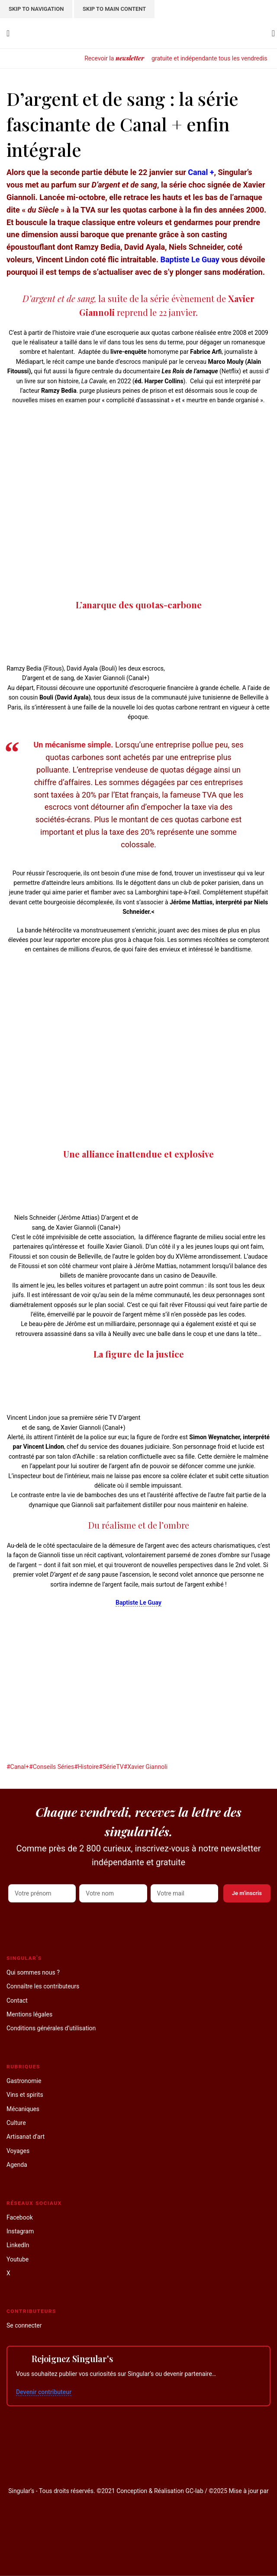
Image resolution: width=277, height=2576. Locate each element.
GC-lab (194, 2490)
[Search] (270, 33)
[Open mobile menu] (8, 33)
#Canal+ (17, 1766)
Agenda (16, 2164)
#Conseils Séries (51, 1766)
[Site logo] (138, 32)
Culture (16, 2122)
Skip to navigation (36, 9)
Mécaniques (22, 2108)
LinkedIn (17, 2245)
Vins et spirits (24, 2094)
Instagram (20, 2231)
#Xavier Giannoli (146, 1766)
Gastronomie (23, 2080)
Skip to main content (114, 9)
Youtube (17, 2259)
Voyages (17, 2150)
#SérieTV (111, 1766)
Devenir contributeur (43, 2391)
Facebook (19, 2217)
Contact (17, 2000)
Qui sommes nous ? (33, 1972)
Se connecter (24, 2325)
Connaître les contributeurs (42, 1986)
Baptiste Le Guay (189, 259)
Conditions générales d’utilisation (51, 2028)
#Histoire (86, 1766)
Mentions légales (29, 2014)
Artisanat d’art (25, 2136)
